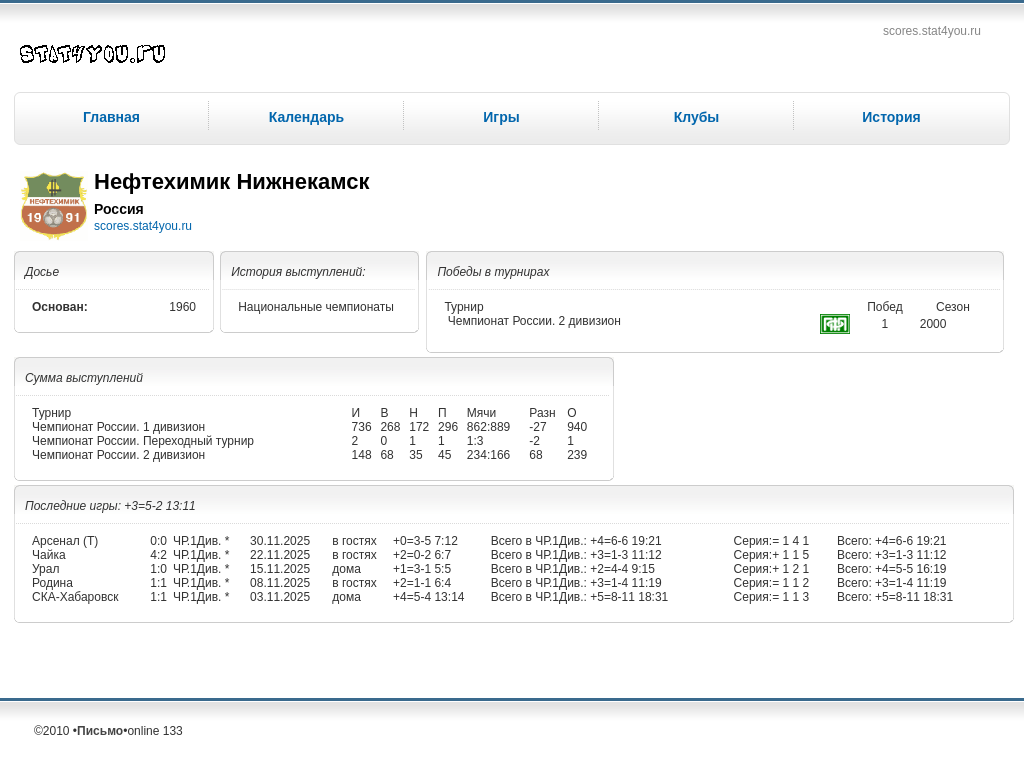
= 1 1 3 (790, 597)
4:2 (158, 555)
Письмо (100, 731)
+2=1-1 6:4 (422, 583)
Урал (45, 569)
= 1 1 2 (790, 583)
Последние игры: (74, 506)
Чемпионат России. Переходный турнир (143, 441)
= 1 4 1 (790, 541)
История (891, 117)
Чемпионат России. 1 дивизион (118, 427)
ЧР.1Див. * (201, 541)
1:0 (158, 569)
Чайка (49, 555)
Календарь (306, 117)
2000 (933, 324)
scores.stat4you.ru (932, 31)
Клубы (697, 117)
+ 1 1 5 (790, 555)
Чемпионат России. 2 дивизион (534, 321)
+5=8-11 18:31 (627, 597)
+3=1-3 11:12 (624, 555)
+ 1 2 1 (790, 569)
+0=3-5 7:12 (425, 541)
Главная (111, 117)
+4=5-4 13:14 (428, 597)
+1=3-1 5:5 (422, 569)
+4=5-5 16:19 (909, 569)
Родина (52, 583)
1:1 (158, 583)
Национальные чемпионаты (316, 307)
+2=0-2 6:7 (422, 555)
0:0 (158, 541)
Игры (501, 117)
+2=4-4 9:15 (621, 569)
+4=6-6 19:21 (624, 541)
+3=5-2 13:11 (159, 506)
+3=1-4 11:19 (624, 583)
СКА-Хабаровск (75, 597)
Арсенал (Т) (65, 541)
